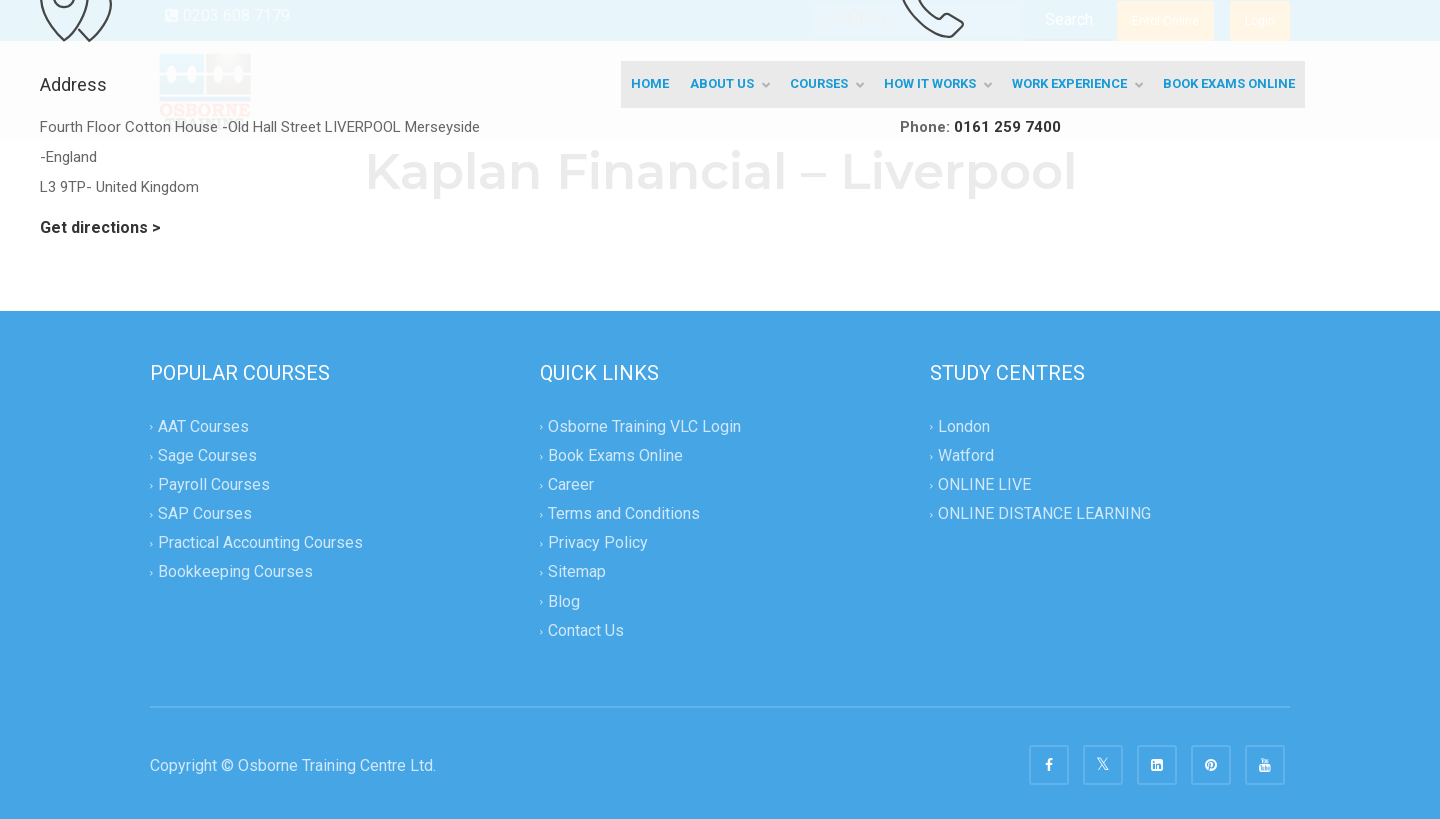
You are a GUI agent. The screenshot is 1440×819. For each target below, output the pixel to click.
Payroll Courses (214, 484)
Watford (966, 455)
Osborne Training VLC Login (644, 426)
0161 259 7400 (1007, 127)
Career (571, 484)
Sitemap (577, 572)
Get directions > (100, 227)
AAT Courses (203, 426)
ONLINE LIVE (984, 484)
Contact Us (586, 630)
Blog (564, 601)
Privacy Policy (598, 543)
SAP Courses (205, 514)
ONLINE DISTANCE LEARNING (1044, 514)
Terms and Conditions (624, 514)
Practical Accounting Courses (260, 543)
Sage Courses (207, 455)
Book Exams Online (615, 455)
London (964, 426)
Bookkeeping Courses (235, 572)
